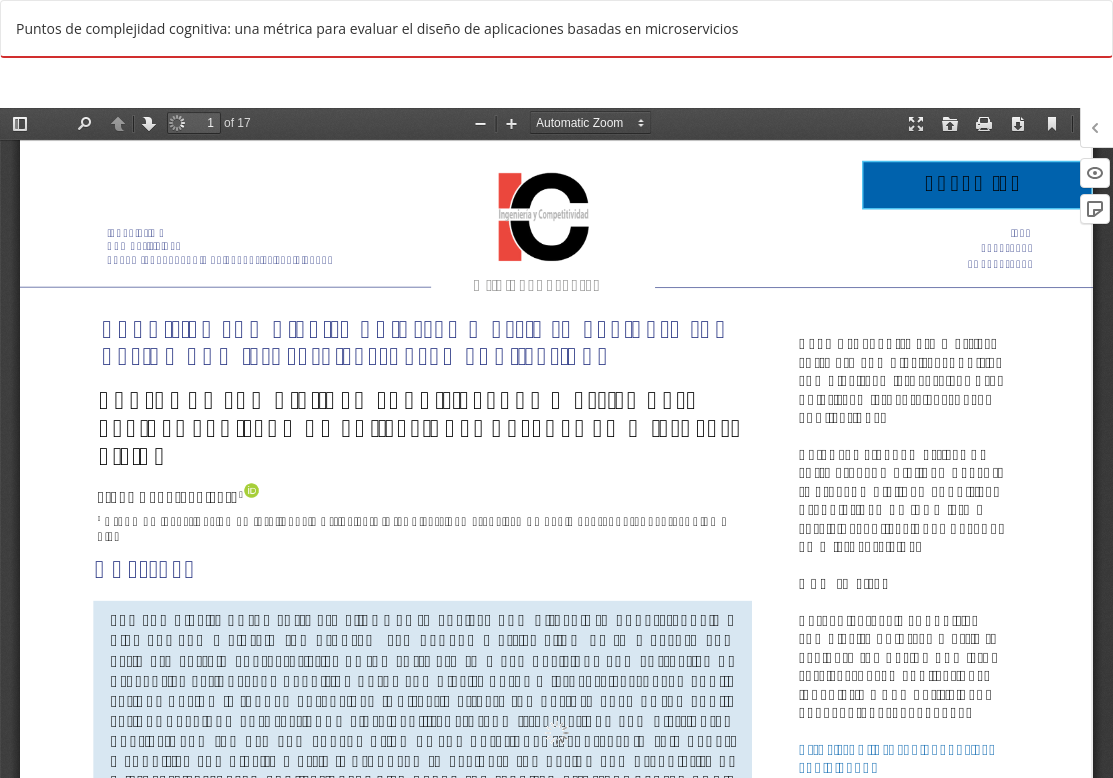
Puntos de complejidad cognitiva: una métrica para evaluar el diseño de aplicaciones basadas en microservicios (377, 28)
